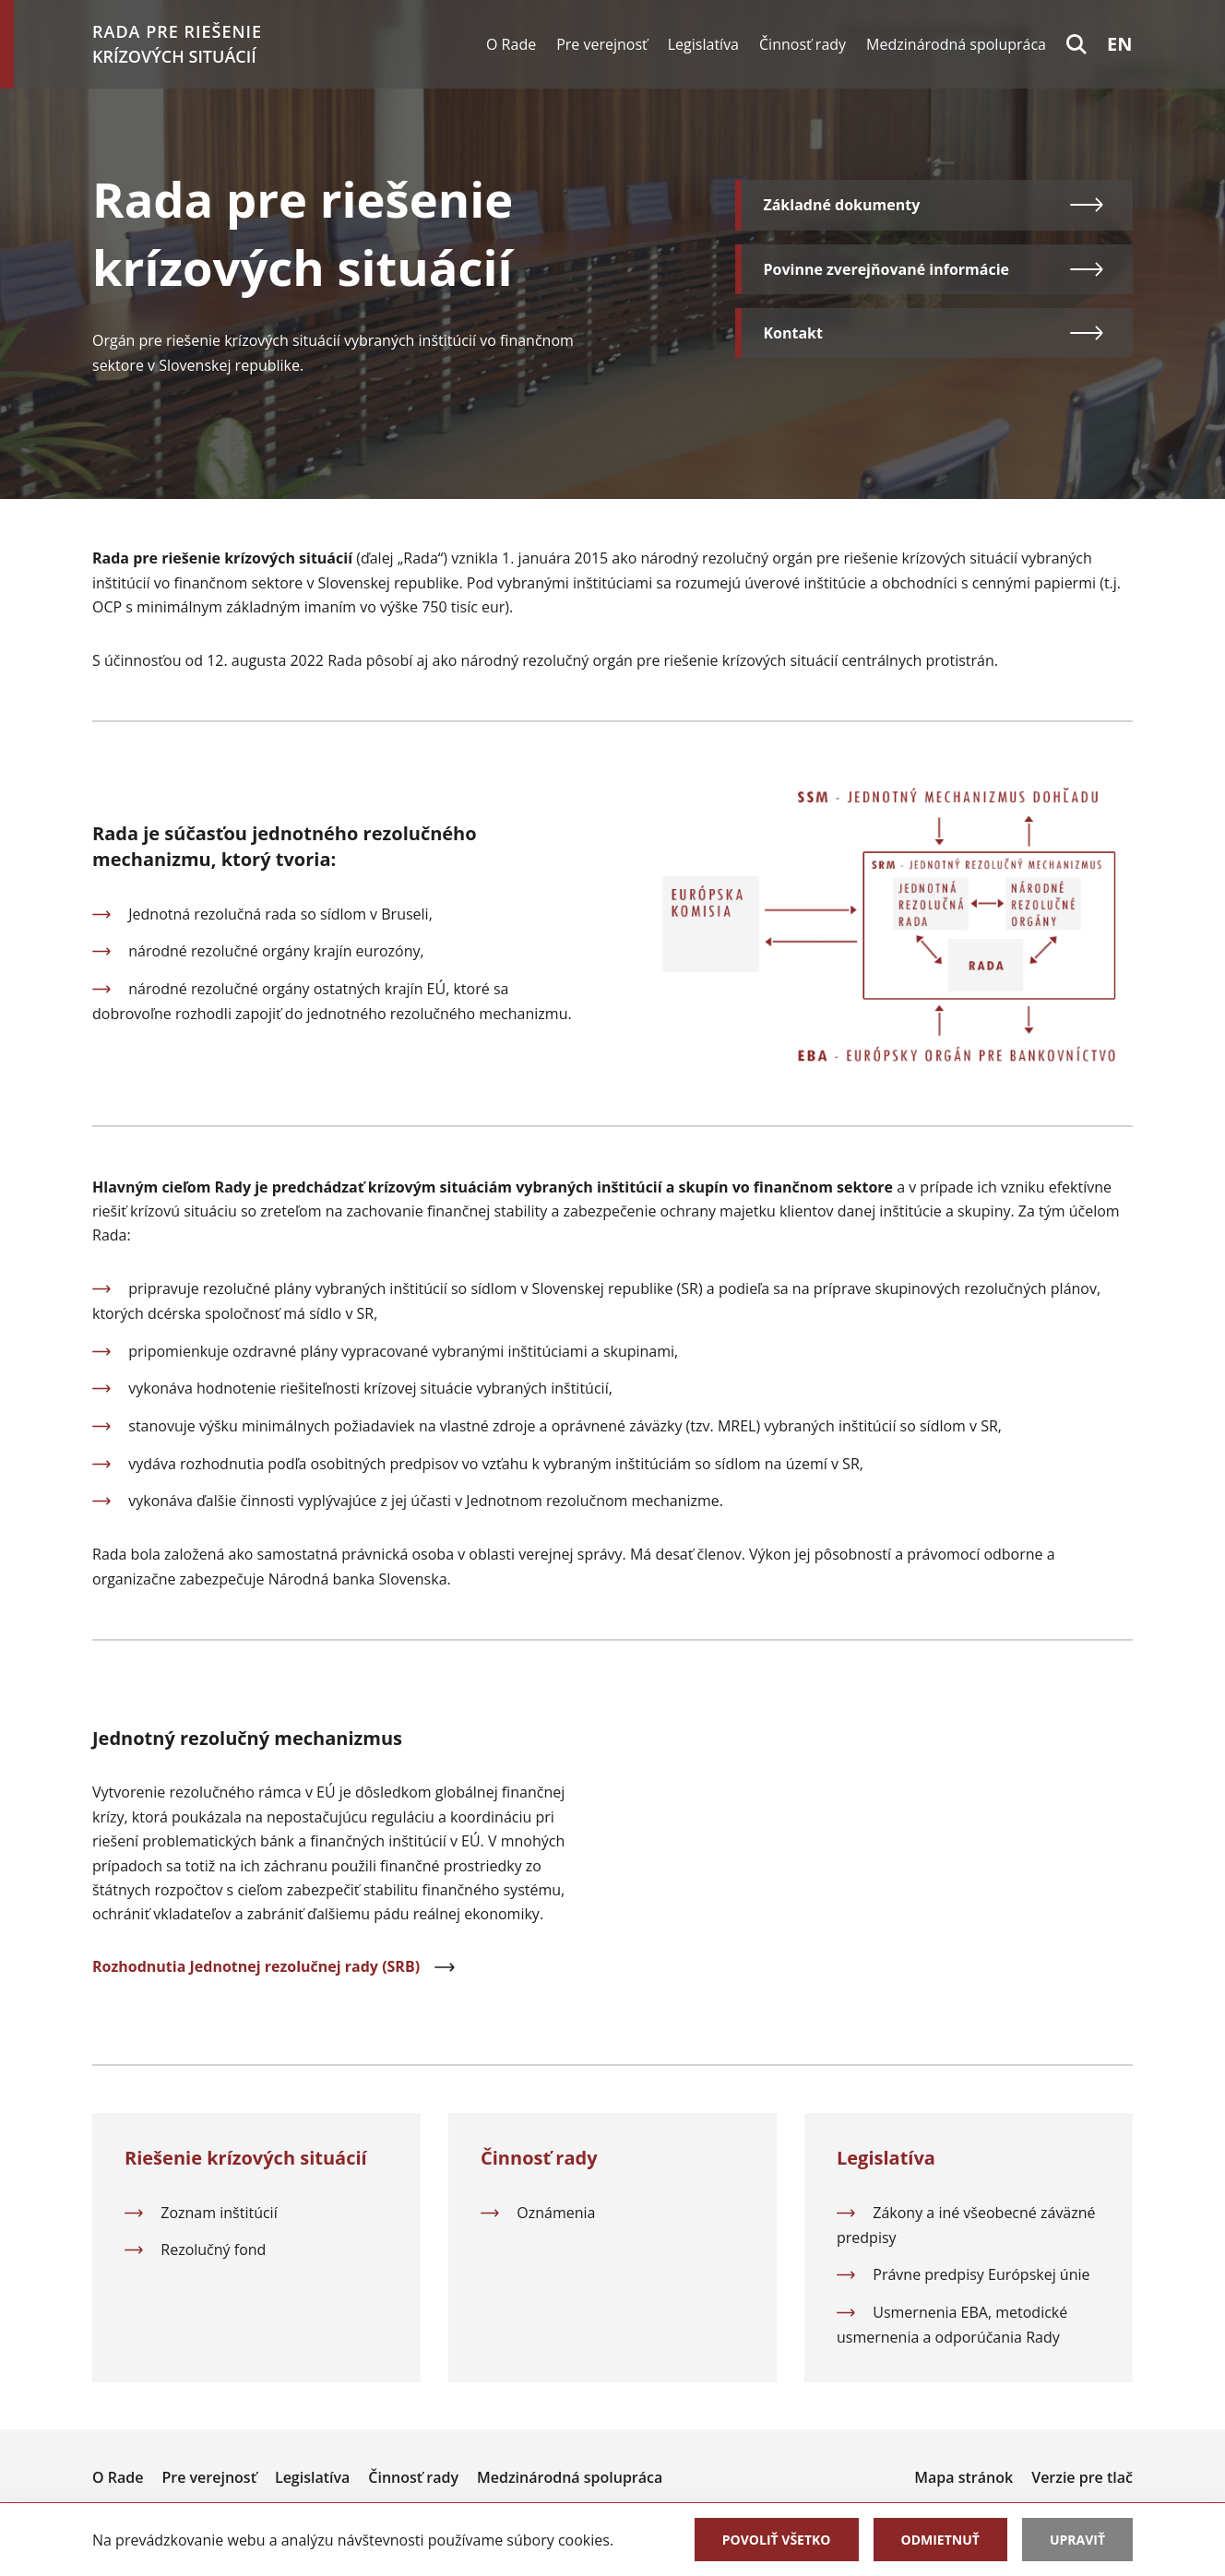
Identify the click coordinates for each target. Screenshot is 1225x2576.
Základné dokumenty (934, 205)
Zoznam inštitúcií (219, 2212)
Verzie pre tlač (1082, 2477)
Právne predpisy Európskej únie (981, 2274)
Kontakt (934, 333)
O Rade (511, 44)
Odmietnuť (940, 2539)
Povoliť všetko (776, 2539)
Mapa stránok (963, 2477)
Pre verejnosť (602, 44)
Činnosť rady (802, 44)
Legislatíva (703, 44)
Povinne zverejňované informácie (934, 269)
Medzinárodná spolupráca (956, 44)
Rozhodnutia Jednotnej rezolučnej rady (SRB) (274, 1966)
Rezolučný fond (213, 2249)
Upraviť (1077, 2539)
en (1119, 43)
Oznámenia (556, 2212)
